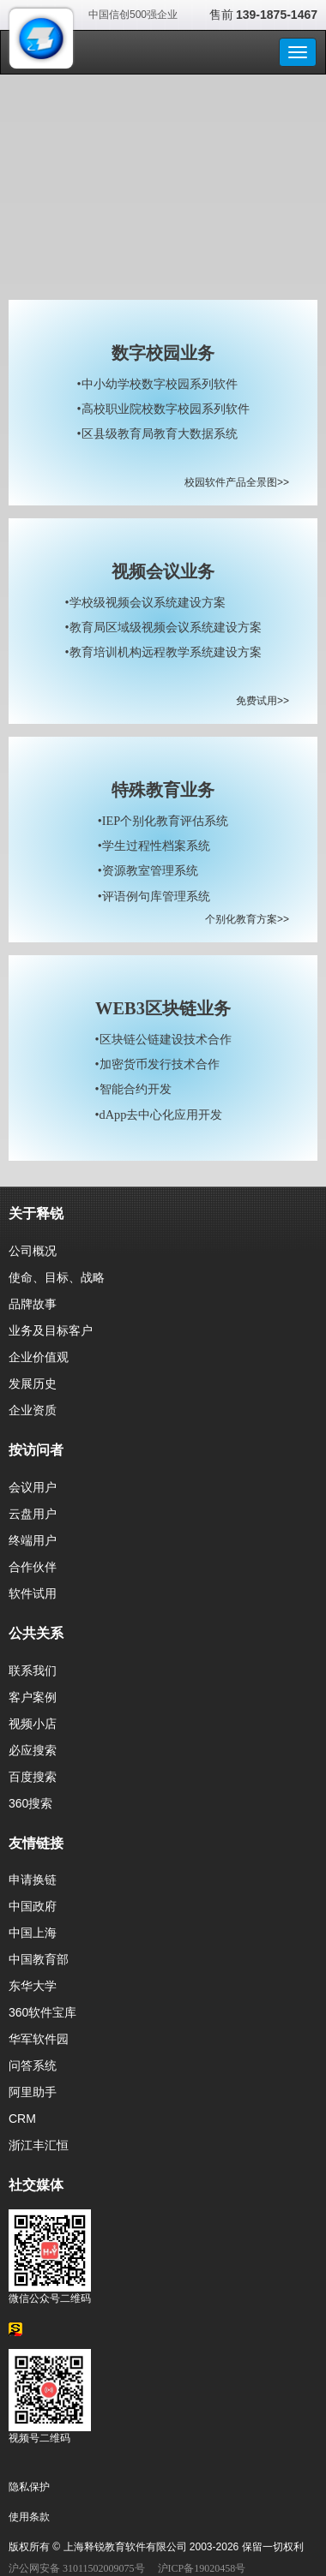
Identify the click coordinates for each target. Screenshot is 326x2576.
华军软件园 (39, 2039)
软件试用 (33, 1593)
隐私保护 (29, 2487)
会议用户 (33, 1487)
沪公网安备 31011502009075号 (77, 2568)
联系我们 (33, 1670)
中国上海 (33, 1932)
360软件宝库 (42, 2012)
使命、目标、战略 (57, 1277)
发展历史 (33, 1383)
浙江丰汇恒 (39, 2145)
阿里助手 (33, 2092)
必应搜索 (33, 1750)
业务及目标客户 (51, 1330)
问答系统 (33, 2065)
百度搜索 (33, 1777)
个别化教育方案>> (247, 919)
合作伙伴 (33, 1567)
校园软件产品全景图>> (236, 482)
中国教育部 (39, 1959)
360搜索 (30, 1803)
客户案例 (33, 1697)
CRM (22, 2118)
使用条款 (29, 2517)
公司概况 (33, 1251)
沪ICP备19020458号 (202, 2568)
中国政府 (33, 1906)
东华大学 (33, 1986)
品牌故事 (33, 1304)
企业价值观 (39, 1357)
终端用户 (33, 1540)
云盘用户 (33, 1514)
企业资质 (33, 1410)
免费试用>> (262, 701)
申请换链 (33, 1879)
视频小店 (33, 1723)
